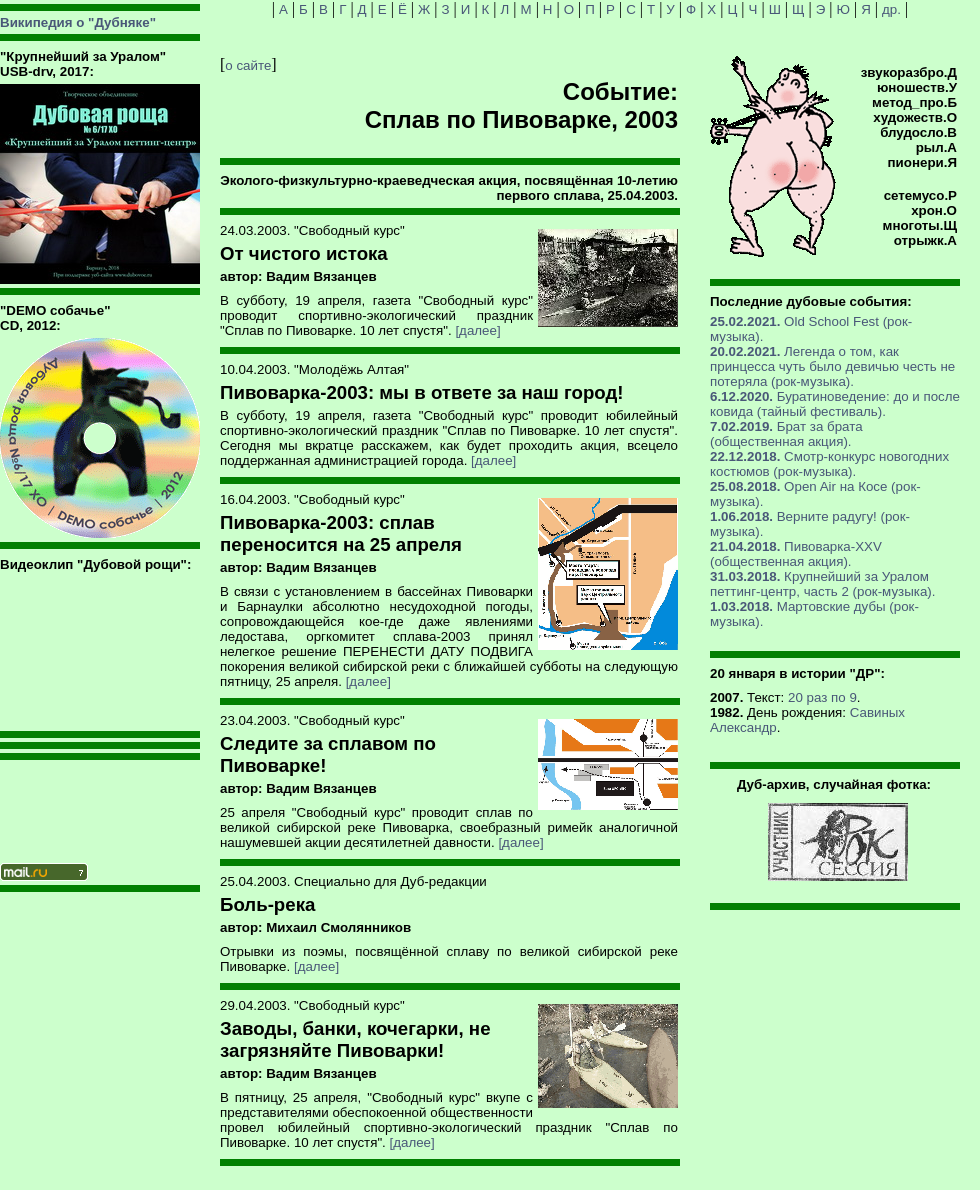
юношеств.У (917, 87)
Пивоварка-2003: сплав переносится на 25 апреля (341, 533)
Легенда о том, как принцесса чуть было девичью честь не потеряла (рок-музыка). (832, 366)
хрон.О (934, 210)
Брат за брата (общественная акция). (786, 434)
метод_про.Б (914, 102)
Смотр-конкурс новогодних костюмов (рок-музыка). (829, 464)
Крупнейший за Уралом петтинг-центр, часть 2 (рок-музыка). (822, 584)
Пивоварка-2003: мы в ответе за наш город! (422, 392)
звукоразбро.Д (909, 72)
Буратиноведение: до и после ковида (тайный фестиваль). (835, 404)
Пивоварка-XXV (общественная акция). (796, 554)
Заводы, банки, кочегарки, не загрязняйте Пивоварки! (355, 1039)
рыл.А (936, 147)
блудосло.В (918, 132)
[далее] (477, 330)
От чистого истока (304, 253)
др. (891, 9)
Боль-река (267, 904)
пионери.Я (922, 162)
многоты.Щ (920, 225)
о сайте (248, 65)
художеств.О (915, 117)
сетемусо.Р (920, 195)
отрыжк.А (925, 240)
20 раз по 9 (822, 697)
